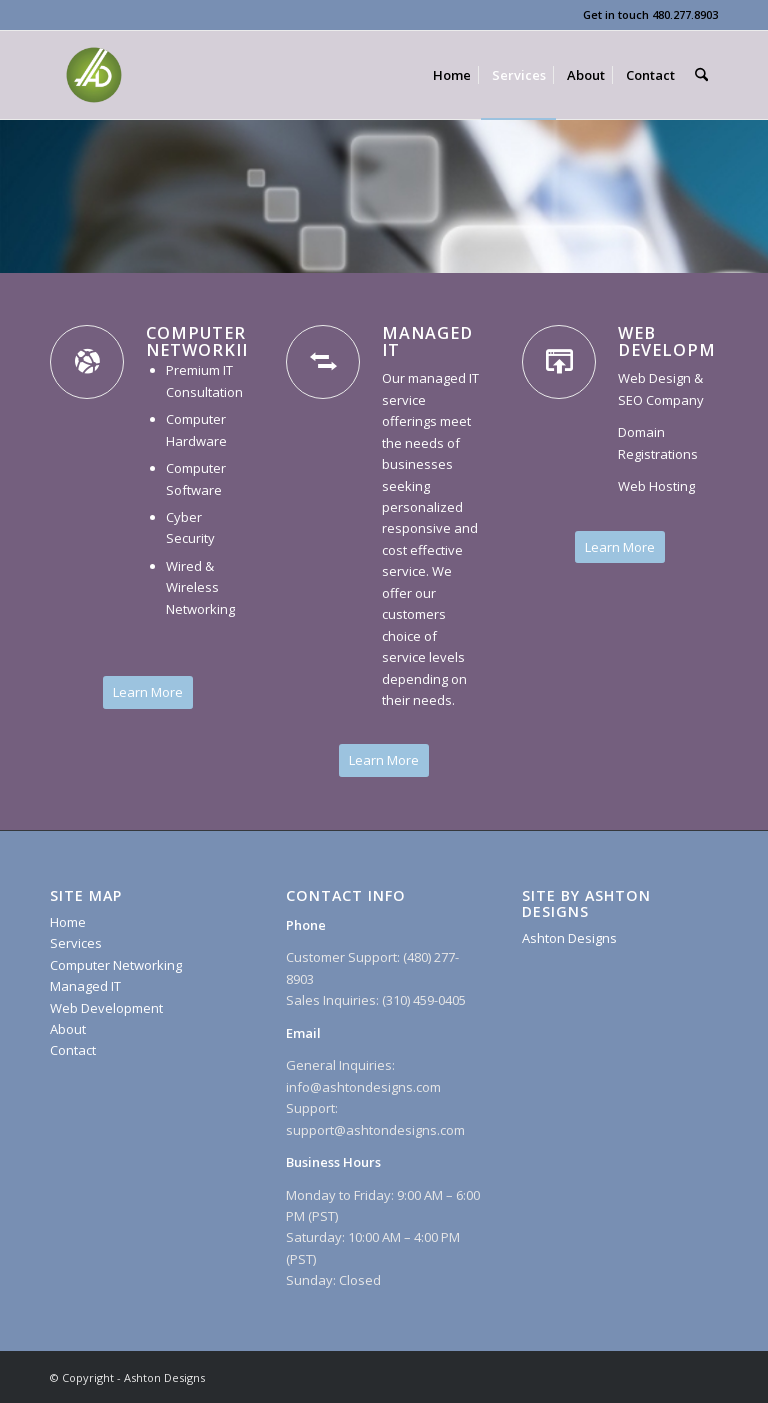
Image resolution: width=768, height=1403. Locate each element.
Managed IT (85, 986)
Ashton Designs (569, 938)
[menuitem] (452, 75)
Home (68, 922)
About (68, 1029)
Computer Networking (116, 965)
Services (76, 943)
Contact (73, 1050)
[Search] (701, 75)
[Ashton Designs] (94, 75)
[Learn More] (148, 692)
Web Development (106, 1008)
